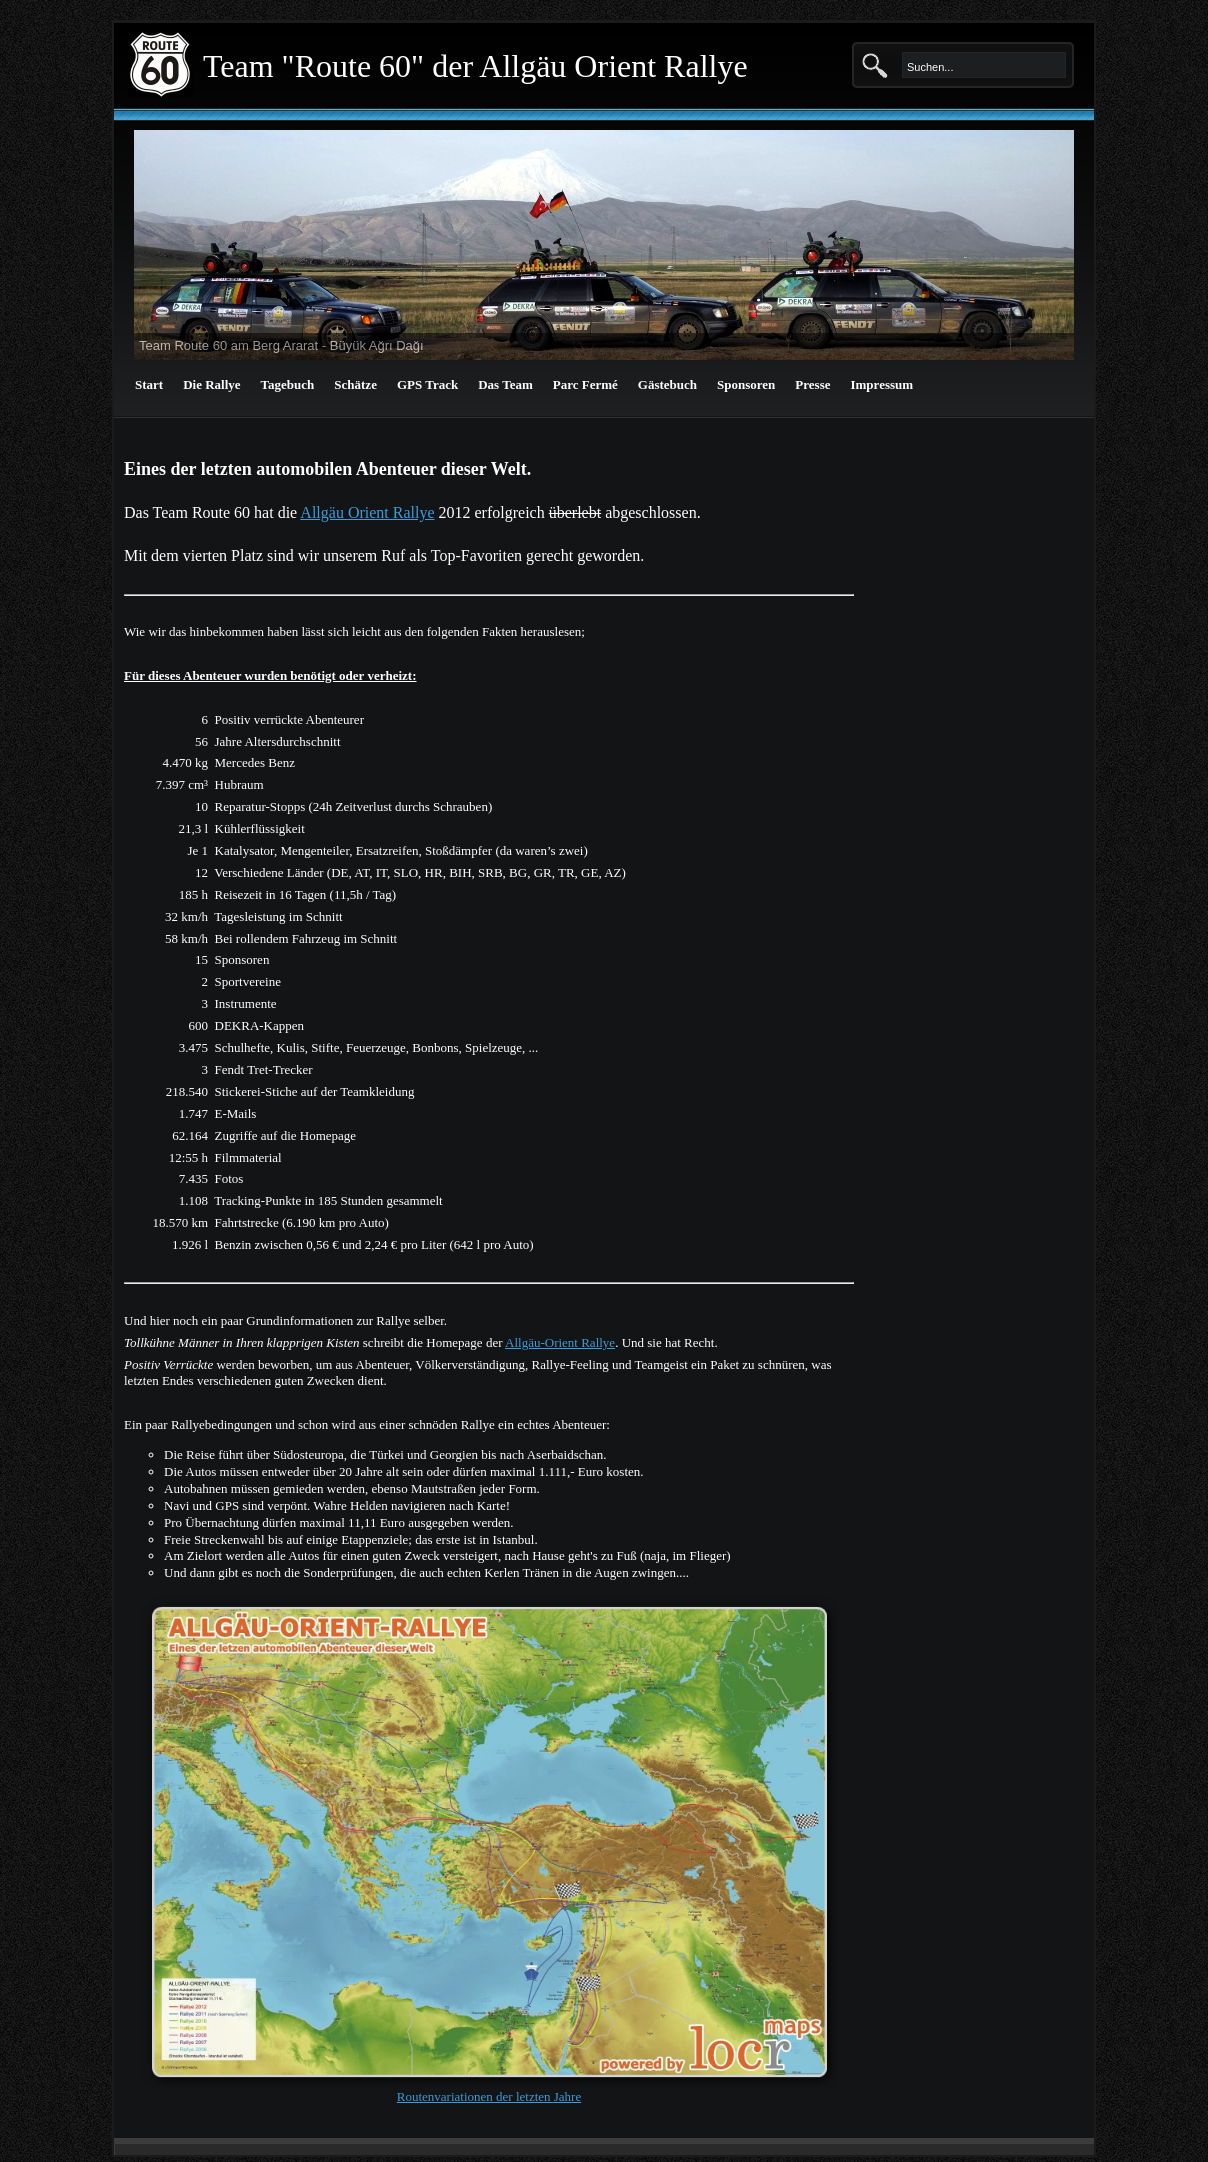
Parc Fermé (585, 384)
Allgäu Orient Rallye (367, 512)
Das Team (505, 384)
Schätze (355, 384)
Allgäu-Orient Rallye (560, 1342)
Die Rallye (211, 384)
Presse (812, 384)
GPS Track (427, 384)
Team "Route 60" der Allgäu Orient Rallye (475, 66)
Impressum (881, 384)
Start (149, 384)
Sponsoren (746, 384)
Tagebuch (288, 384)
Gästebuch (667, 384)
